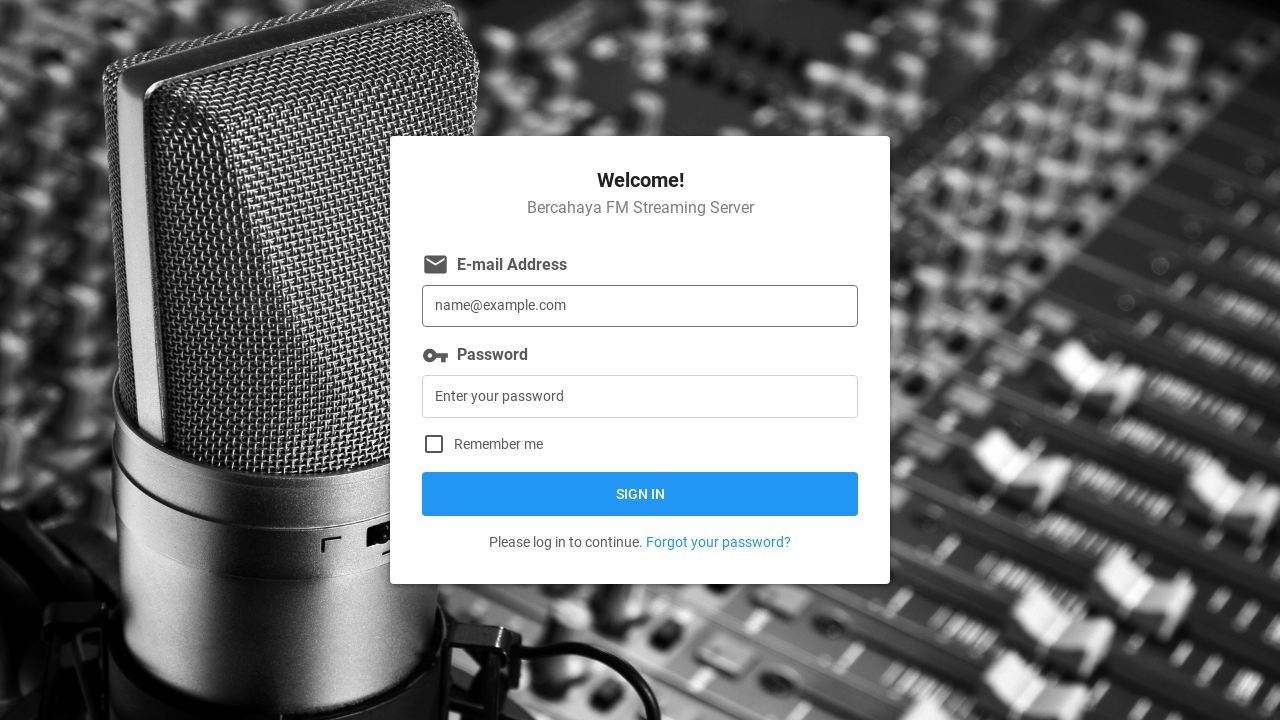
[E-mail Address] (640, 306)
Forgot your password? (718, 542)
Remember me (498, 444)
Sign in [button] (640, 494)
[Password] (640, 396)
